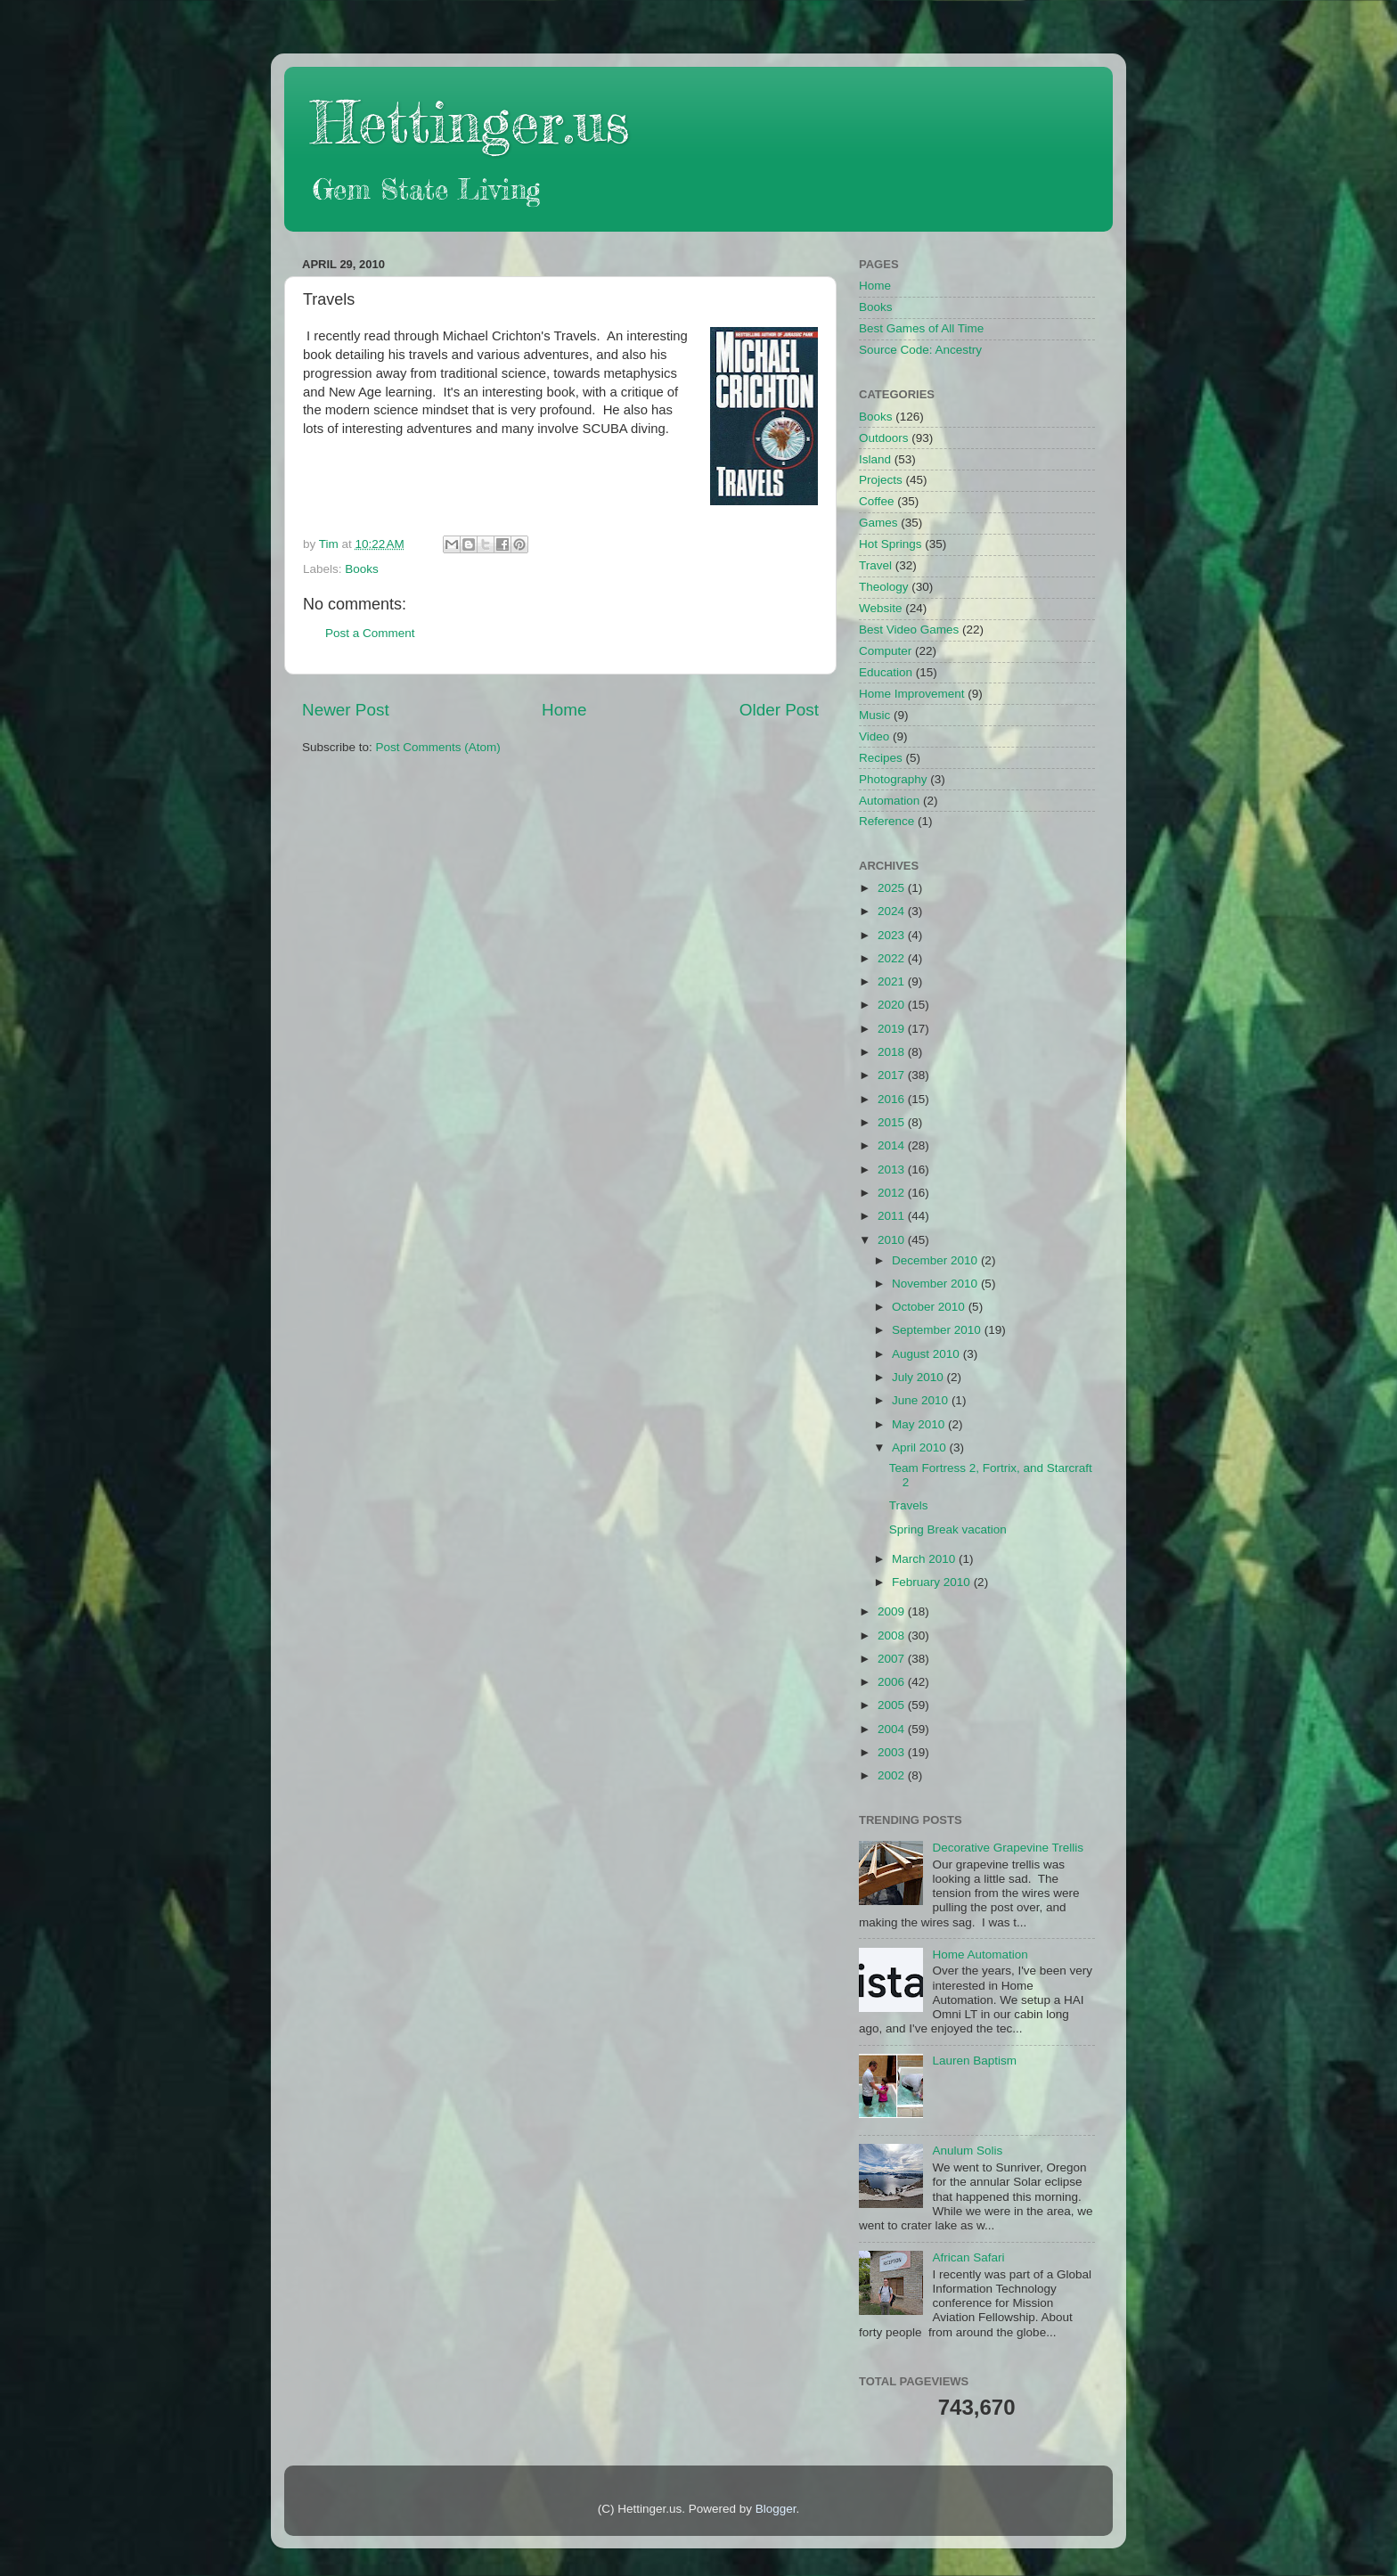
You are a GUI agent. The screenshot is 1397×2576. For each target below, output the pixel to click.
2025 (893, 888)
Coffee (877, 501)
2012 (893, 1192)
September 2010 (938, 1330)
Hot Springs (890, 544)
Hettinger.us (470, 121)
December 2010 (936, 1260)
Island (875, 459)
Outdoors (884, 438)
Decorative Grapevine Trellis (1007, 1847)
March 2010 (925, 1559)
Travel (875, 565)
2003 (893, 1752)
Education (885, 672)
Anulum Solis (967, 2150)
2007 (893, 1658)
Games (878, 522)
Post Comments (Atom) (438, 747)
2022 (893, 958)
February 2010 (933, 1582)
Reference (886, 821)
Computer (885, 651)
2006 (893, 1682)
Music (874, 715)
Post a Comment (370, 633)
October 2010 (930, 1306)
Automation (889, 800)
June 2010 (922, 1400)
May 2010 (920, 1424)
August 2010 (927, 1354)
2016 (893, 1099)
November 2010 (936, 1283)
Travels (908, 1505)
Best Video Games (909, 629)
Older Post (779, 709)
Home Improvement (912, 693)
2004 (893, 1729)
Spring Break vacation (948, 1529)
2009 (893, 1611)
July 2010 (919, 1377)
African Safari (968, 2257)
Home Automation (979, 1954)
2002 (893, 1775)
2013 (893, 1169)
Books (362, 569)
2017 (893, 1075)
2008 (893, 1635)
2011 (893, 1216)
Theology (884, 586)
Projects (881, 480)
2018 (893, 1052)
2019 (893, 1028)
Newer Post (345, 709)
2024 (893, 911)
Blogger (776, 2508)
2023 (893, 935)
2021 (893, 981)
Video (874, 736)
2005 (893, 1705)
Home (564, 709)
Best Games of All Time (921, 328)
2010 (893, 1240)
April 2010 (921, 1447)
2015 (893, 1122)
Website (881, 608)
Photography (893, 779)
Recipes (881, 758)
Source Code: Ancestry (920, 349)
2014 (893, 1145)
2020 (893, 1004)
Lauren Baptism (974, 2060)
